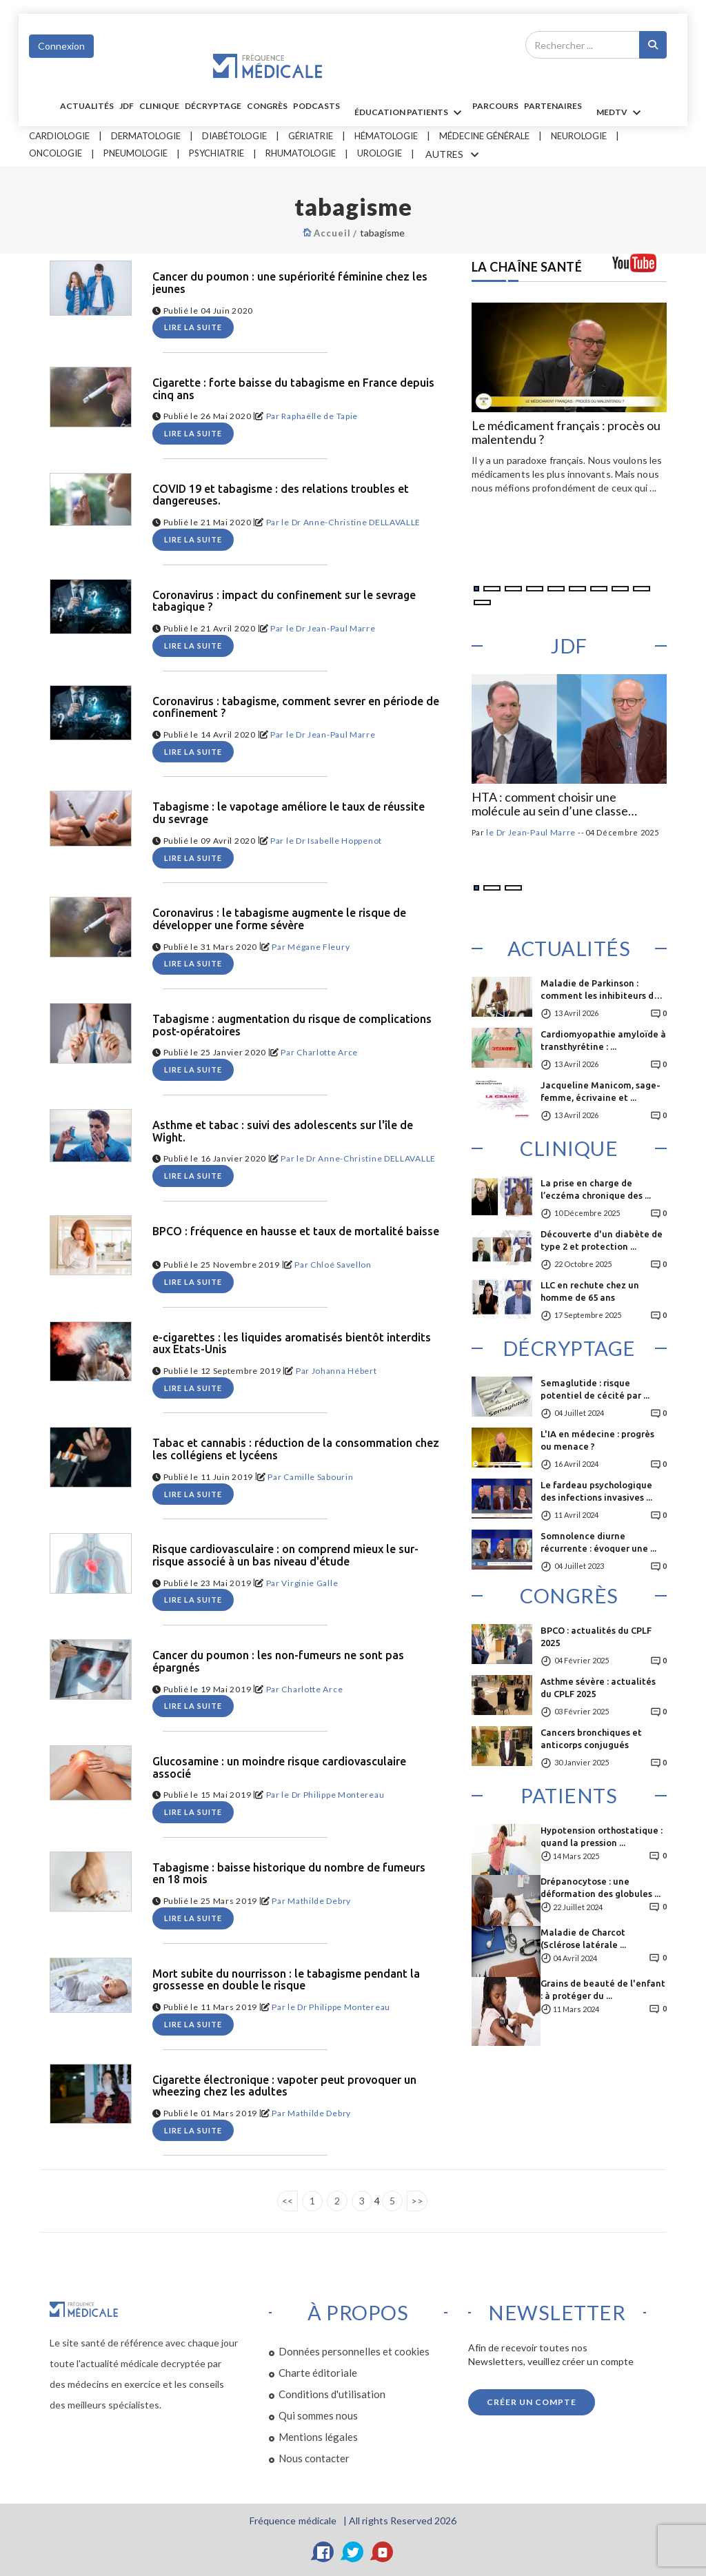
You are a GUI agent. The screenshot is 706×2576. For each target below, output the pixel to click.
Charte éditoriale (318, 2372)
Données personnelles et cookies (354, 2351)
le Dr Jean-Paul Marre (331, 628)
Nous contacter (314, 2458)
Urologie (379, 153)
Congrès (267, 106)
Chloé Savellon (341, 1264)
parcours (495, 106)
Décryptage (213, 106)
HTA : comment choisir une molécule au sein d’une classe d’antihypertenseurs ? (550, 804)
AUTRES (454, 155)
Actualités (87, 106)
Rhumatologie (300, 153)
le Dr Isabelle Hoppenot (334, 840)
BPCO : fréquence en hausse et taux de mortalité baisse (295, 1231)
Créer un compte (531, 2402)
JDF (126, 106)
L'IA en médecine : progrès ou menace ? (597, 1440)
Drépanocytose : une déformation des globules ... (600, 1887)
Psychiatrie (216, 153)
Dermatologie (146, 135)
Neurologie (579, 135)
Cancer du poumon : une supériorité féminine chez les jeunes (289, 283)
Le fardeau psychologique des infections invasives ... (596, 1491)
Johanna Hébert (344, 1371)
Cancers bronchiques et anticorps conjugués (591, 1738)
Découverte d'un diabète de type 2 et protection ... (602, 1240)
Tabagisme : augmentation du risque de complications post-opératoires (292, 1025)
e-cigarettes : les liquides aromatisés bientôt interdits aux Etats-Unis (291, 1344)
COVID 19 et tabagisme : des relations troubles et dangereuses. (280, 495)
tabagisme (382, 233)
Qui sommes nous (318, 2415)
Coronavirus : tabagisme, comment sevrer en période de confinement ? (295, 708)
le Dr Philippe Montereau (332, 1794)
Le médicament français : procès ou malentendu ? (566, 433)
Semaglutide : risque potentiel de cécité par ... (595, 1389)
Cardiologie (59, 135)
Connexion (61, 46)
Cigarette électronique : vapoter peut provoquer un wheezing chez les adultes (284, 2086)
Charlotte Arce (327, 1052)
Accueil (332, 233)
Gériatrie (310, 135)
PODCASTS (316, 106)
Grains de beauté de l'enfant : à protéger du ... (603, 1989)
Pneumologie (135, 153)
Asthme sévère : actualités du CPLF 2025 (598, 1687)
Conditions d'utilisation (332, 2394)
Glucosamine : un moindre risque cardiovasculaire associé (279, 1768)
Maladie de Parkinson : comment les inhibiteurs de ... (600, 993)
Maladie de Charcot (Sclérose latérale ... (583, 1938)
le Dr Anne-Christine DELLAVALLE (351, 522)
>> (417, 2201)
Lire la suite (193, 327)
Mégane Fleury (319, 947)
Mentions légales (318, 2437)
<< (287, 2201)
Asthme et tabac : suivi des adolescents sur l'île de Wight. (282, 1131)
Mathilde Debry (319, 1901)
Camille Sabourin (318, 1477)
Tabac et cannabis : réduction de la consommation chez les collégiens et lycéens (295, 1449)
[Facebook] (323, 2552)
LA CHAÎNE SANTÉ (527, 266)
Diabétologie (234, 135)
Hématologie (386, 135)
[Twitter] (353, 2552)
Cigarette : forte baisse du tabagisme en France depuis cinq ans (293, 389)
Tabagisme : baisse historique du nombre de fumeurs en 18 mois (288, 1874)
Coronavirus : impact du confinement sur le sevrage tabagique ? (284, 601)
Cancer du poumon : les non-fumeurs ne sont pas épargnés (278, 1662)
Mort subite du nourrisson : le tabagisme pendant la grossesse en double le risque (286, 1980)
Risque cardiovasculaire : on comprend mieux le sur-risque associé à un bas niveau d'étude (285, 1555)
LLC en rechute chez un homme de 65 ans (590, 1291)
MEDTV (620, 113)
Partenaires (553, 106)
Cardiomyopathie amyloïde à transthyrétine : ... (603, 1040)
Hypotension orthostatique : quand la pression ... (602, 1836)
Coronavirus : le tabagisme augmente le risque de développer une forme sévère (279, 919)
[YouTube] (382, 2552)
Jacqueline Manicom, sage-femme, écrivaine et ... (600, 1091)
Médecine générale (484, 135)
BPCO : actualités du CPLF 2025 (596, 1636)
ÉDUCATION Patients (410, 113)
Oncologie (55, 153)
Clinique (159, 106)
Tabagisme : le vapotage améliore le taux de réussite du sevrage (288, 813)
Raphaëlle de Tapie (319, 416)
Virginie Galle (309, 1583)
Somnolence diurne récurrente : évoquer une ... (598, 1542)
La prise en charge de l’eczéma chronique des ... (596, 1189)
